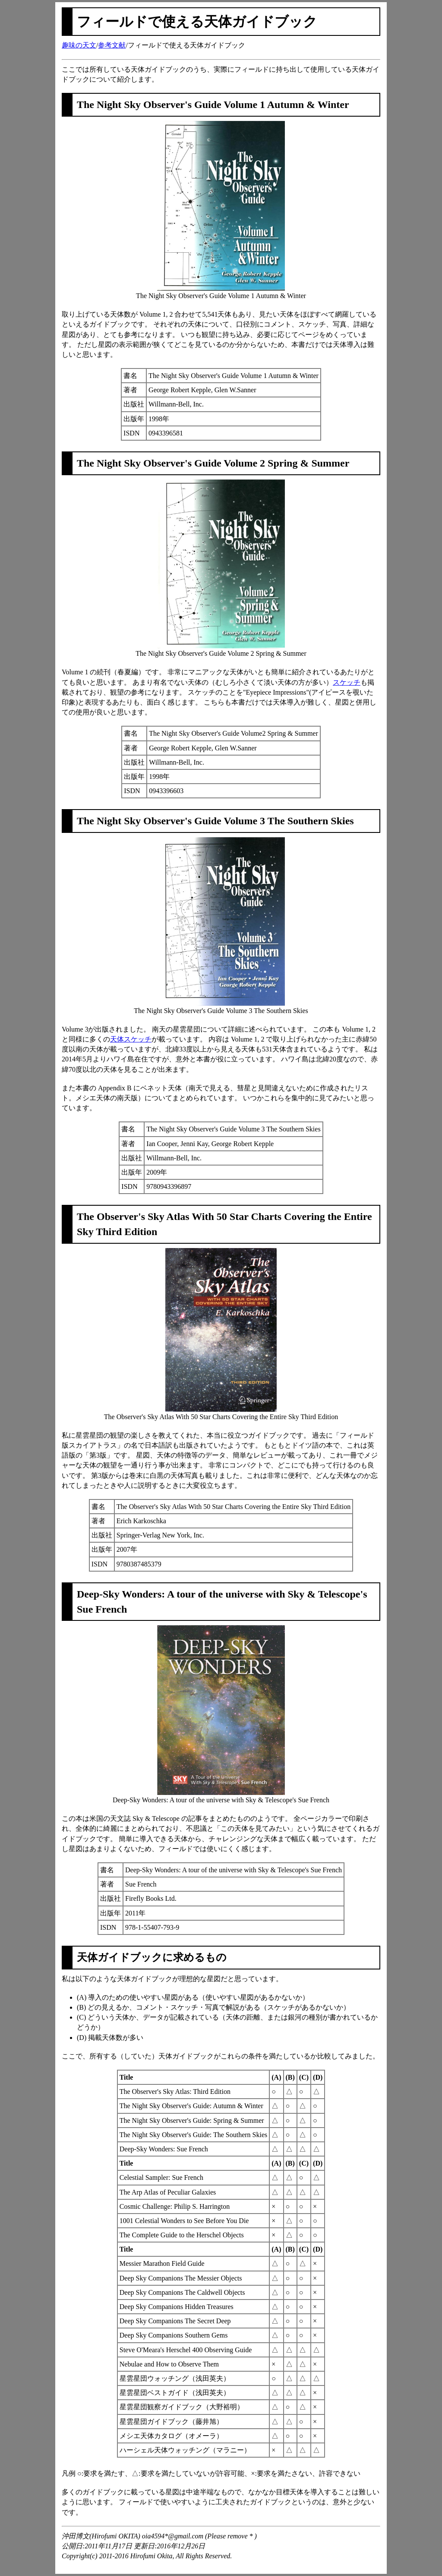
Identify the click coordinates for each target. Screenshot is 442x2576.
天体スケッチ (131, 1039)
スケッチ (346, 682)
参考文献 (112, 45)
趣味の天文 (79, 45)
